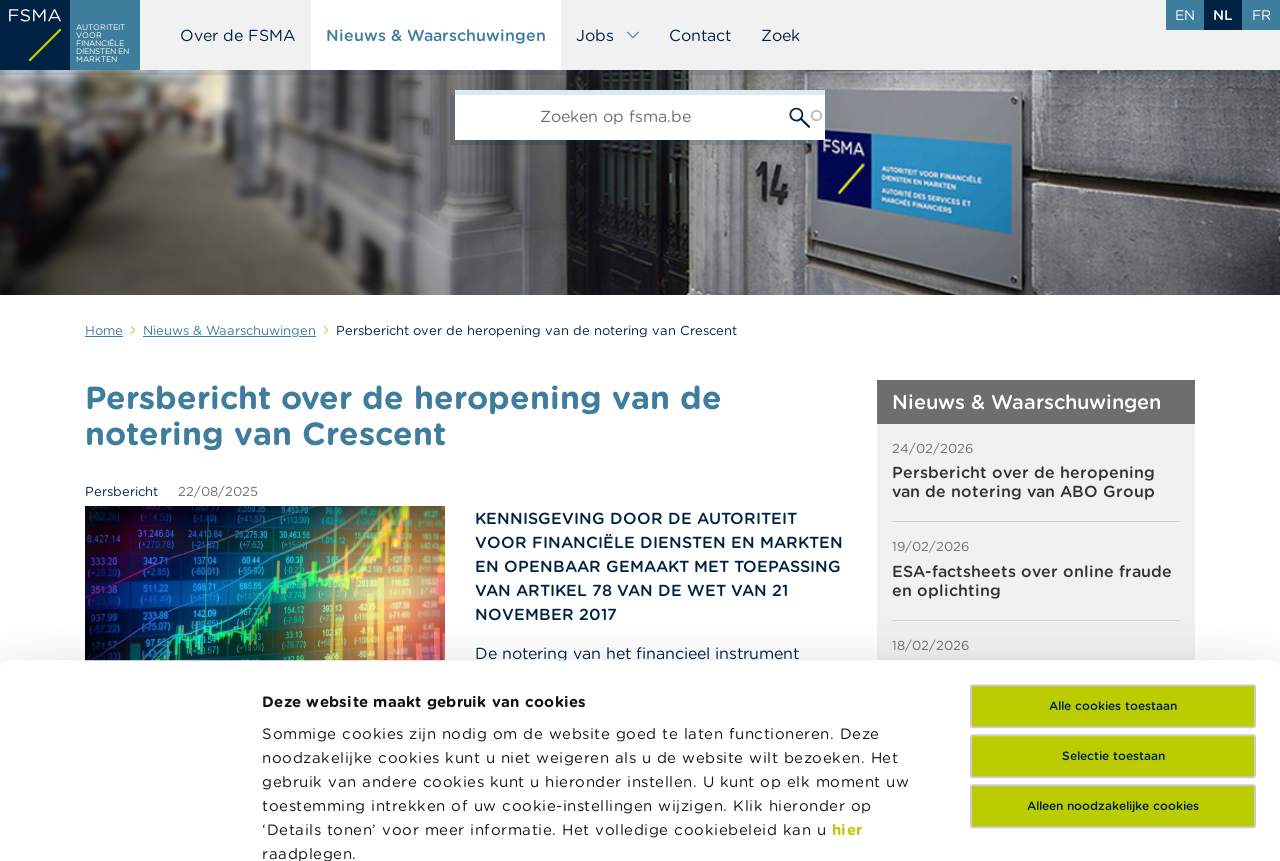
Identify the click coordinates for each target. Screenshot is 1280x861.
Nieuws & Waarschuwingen (436, 35)
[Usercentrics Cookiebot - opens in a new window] (129, 822)
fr (1261, 15)
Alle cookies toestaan (1113, 524)
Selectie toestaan (1113, 574)
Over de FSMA (238, 35)
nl (1223, 15)
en (1185, 15)
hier (847, 647)
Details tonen (313, 821)
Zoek (780, 35)
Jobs (608, 35)
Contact (700, 35)
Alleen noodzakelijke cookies (1113, 624)
